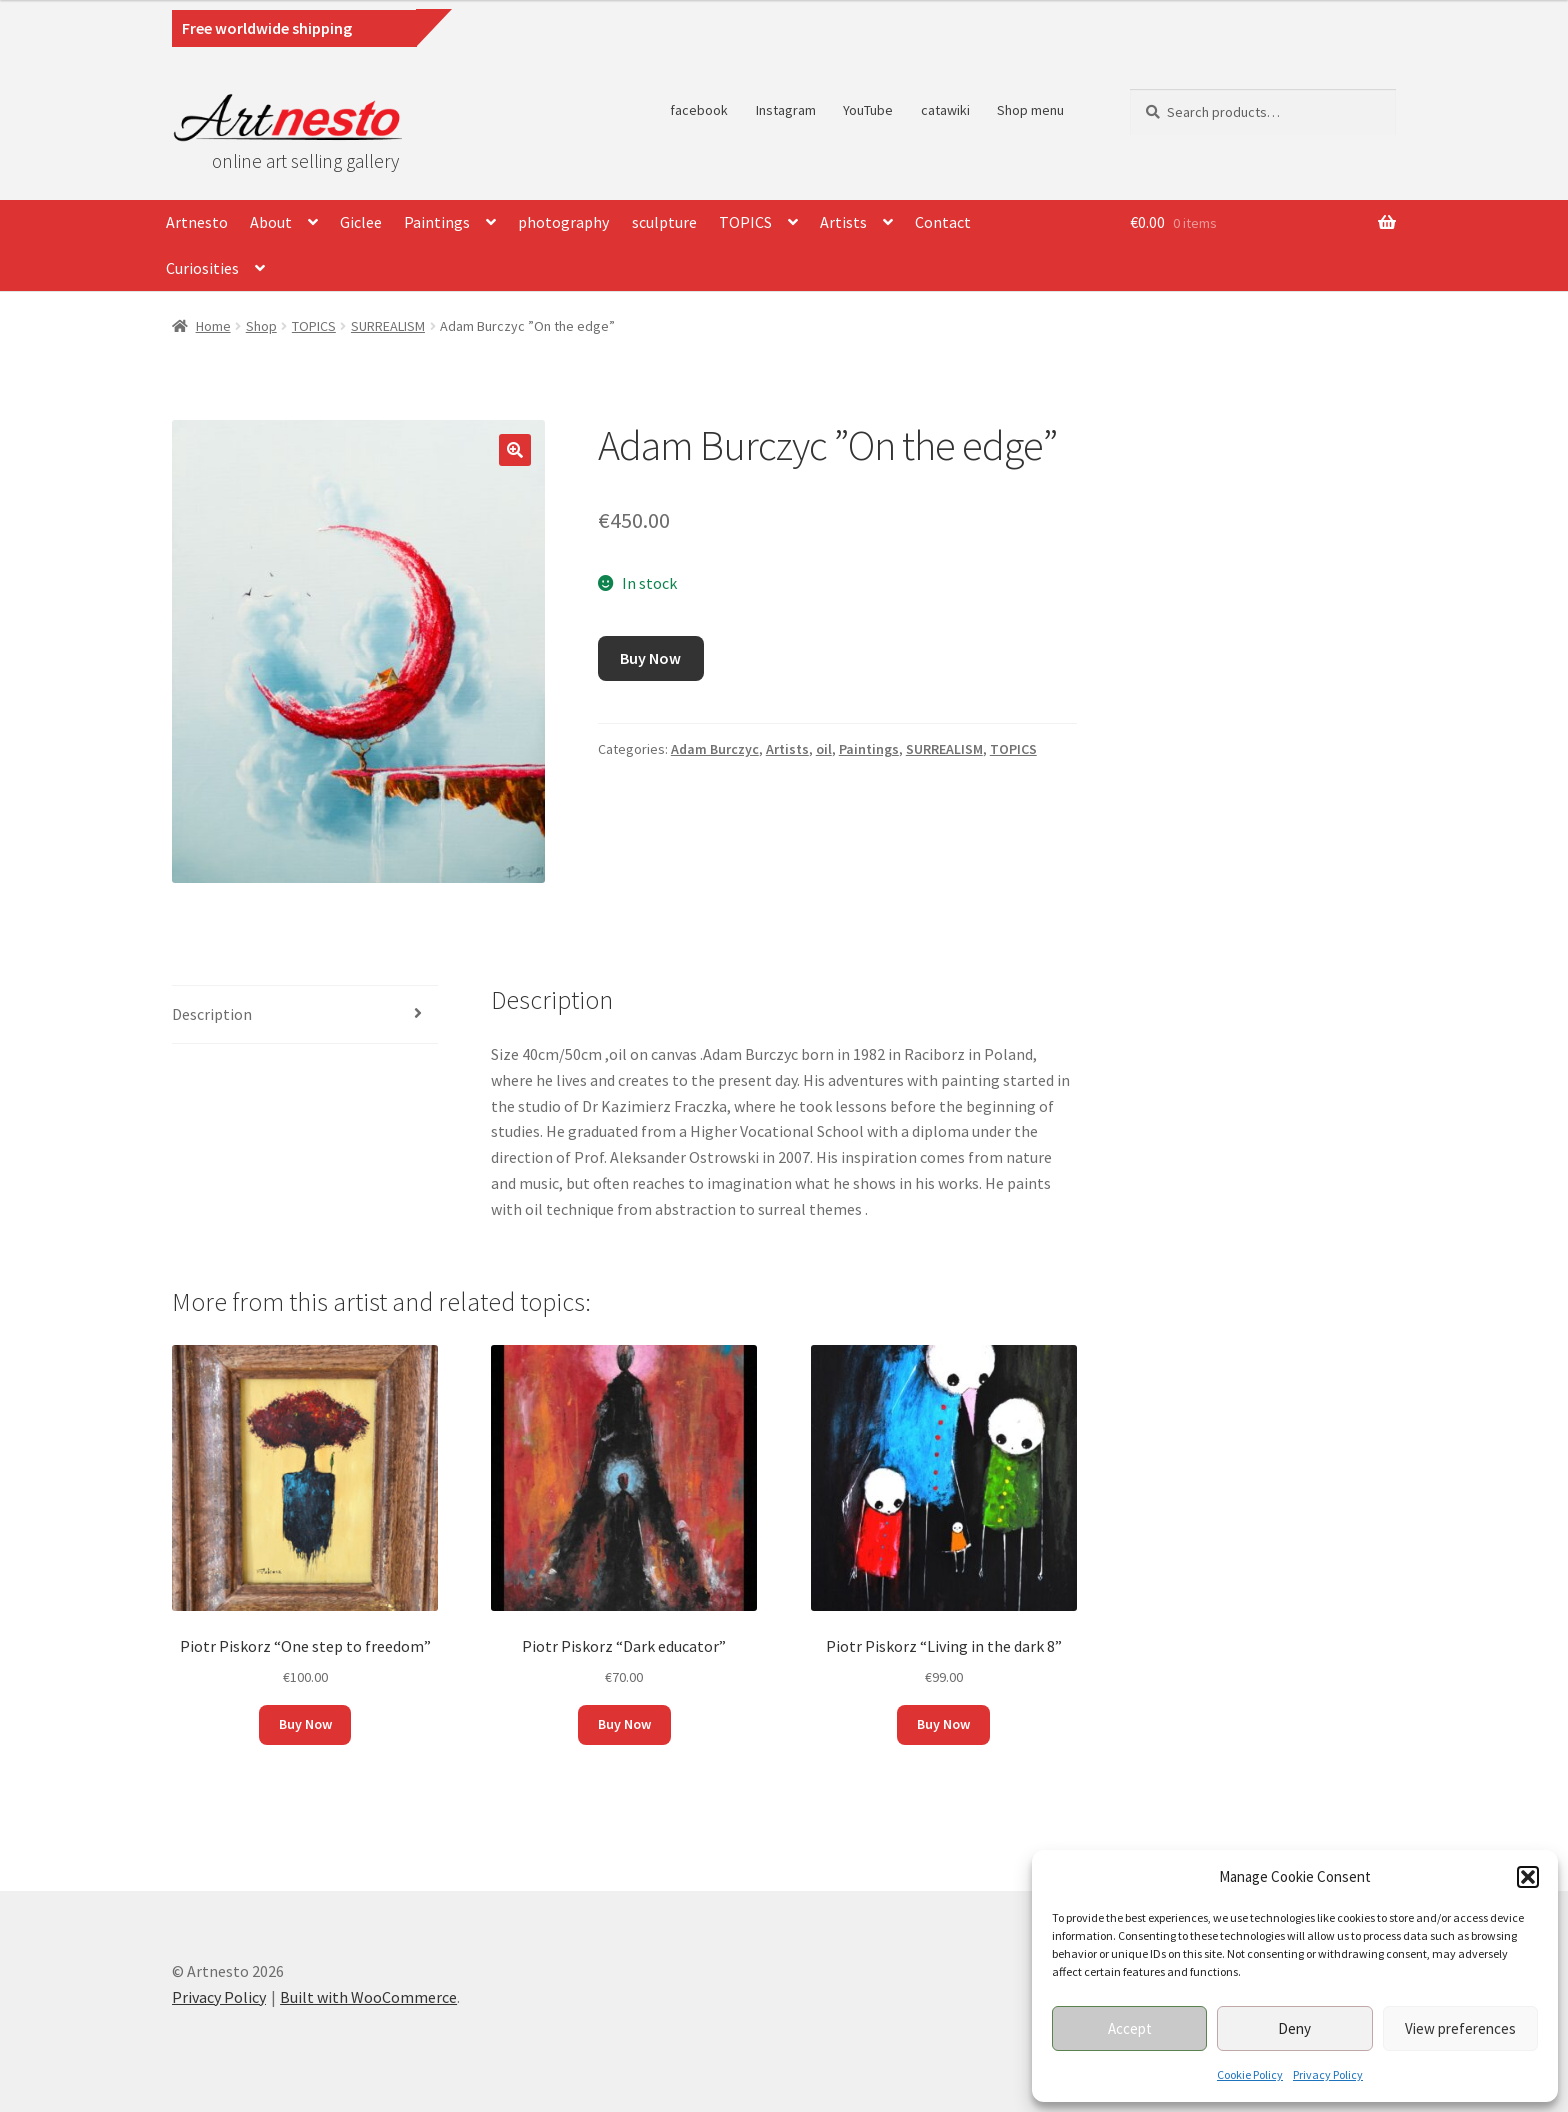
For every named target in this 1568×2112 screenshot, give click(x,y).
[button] (1528, 1877)
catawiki (945, 110)
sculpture (664, 222)
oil (824, 749)
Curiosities (202, 268)
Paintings (437, 222)
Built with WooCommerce (368, 1997)
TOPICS (745, 222)
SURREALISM (388, 326)
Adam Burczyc (715, 749)
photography (563, 222)
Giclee (361, 222)
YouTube (868, 110)
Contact (943, 222)
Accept (1130, 2028)
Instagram (786, 110)
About (271, 222)
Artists (843, 222)
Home (213, 326)
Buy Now (650, 658)
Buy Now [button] (305, 1724)
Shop (261, 326)
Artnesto (197, 222)
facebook (699, 110)
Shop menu (1030, 110)
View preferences (1460, 2028)
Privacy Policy (1328, 2074)
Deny (1294, 2028)
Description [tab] (212, 1014)
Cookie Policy (1250, 2074)
